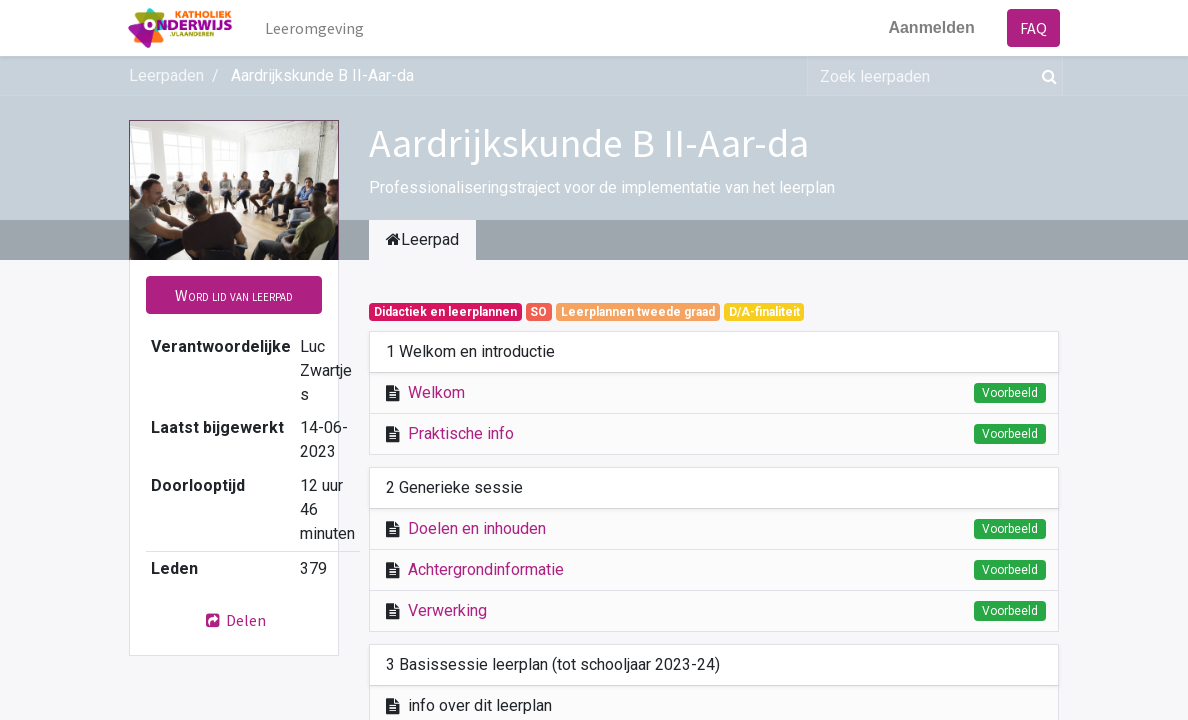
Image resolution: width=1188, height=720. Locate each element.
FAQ (1032, 28)
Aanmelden (931, 27)
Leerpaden (166, 75)
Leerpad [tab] (422, 239)
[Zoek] (1045, 76)
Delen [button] (234, 620)
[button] (234, 295)
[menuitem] (315, 28)
